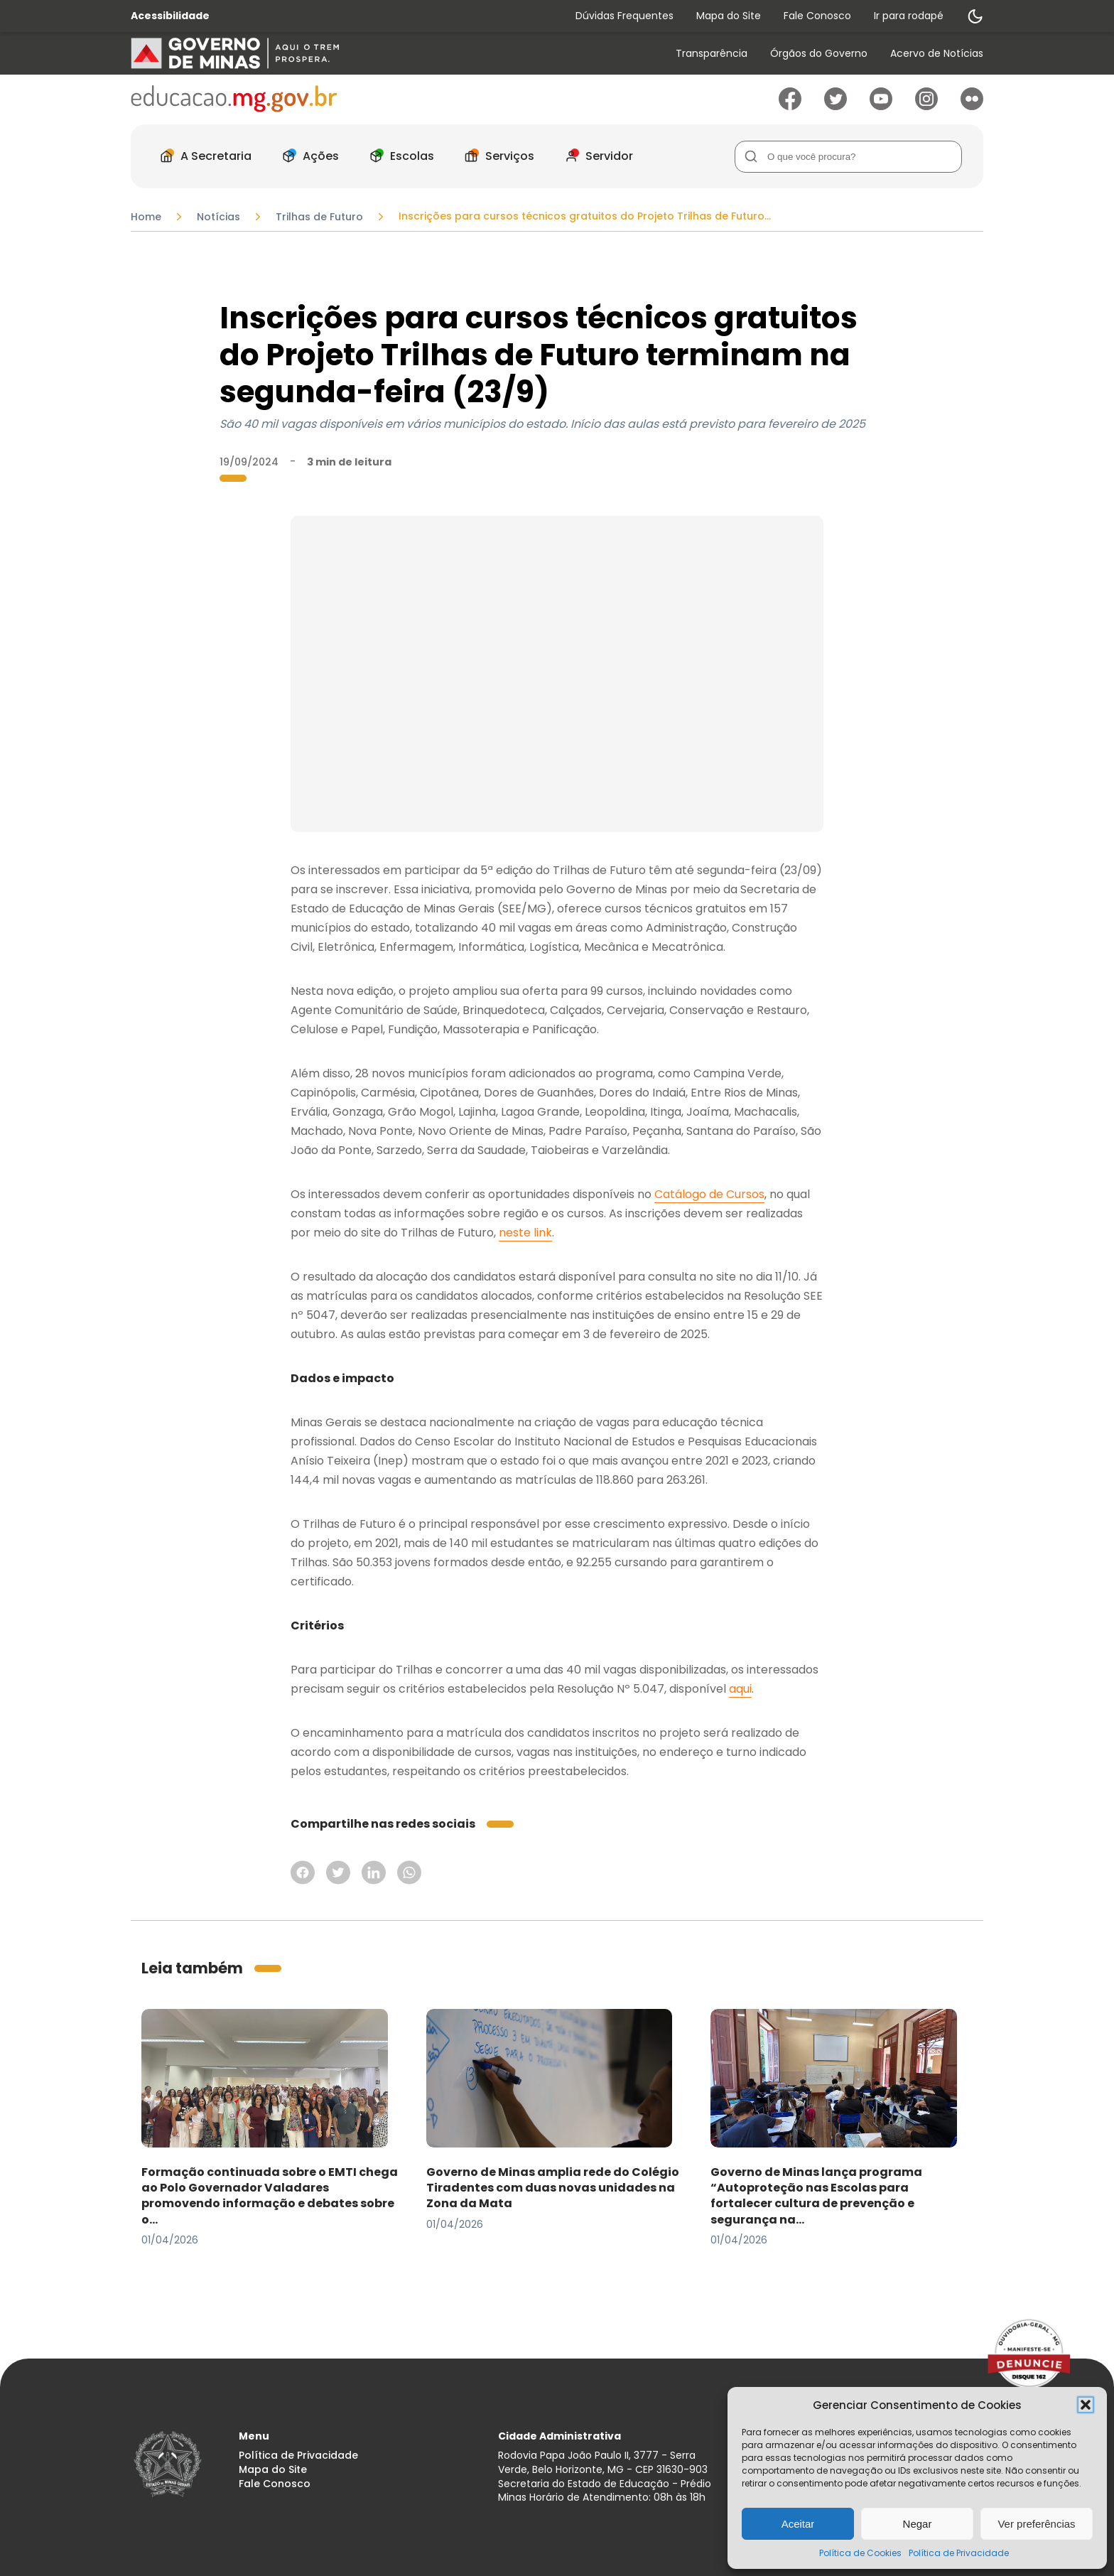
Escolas (398, 156)
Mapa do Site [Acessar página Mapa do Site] (728, 16)
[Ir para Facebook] (790, 106)
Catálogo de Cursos (709, 1194)
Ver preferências (1036, 2524)
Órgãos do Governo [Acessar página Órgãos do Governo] (818, 53)
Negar (917, 2524)
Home (146, 217)
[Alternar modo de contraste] (974, 16)
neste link (525, 1232)
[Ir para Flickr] (972, 106)
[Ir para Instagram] (926, 106)
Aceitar (798, 2524)
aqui (740, 1689)
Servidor (595, 156)
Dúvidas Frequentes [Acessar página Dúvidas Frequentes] (624, 16)
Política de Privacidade (959, 2553)
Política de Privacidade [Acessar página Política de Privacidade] (298, 2455)
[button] (1085, 2405)
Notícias (218, 217)
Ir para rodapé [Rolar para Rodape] (908, 16)
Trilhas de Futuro (319, 217)
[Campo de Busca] (848, 157)
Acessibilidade (170, 16)
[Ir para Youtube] (881, 106)
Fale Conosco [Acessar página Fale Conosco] (817, 16)
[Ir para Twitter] (835, 106)
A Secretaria (202, 156)
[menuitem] (711, 54)
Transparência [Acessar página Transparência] (711, 53)
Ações (306, 156)
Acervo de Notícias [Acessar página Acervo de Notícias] (936, 53)
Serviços (495, 156)
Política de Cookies (860, 2553)
